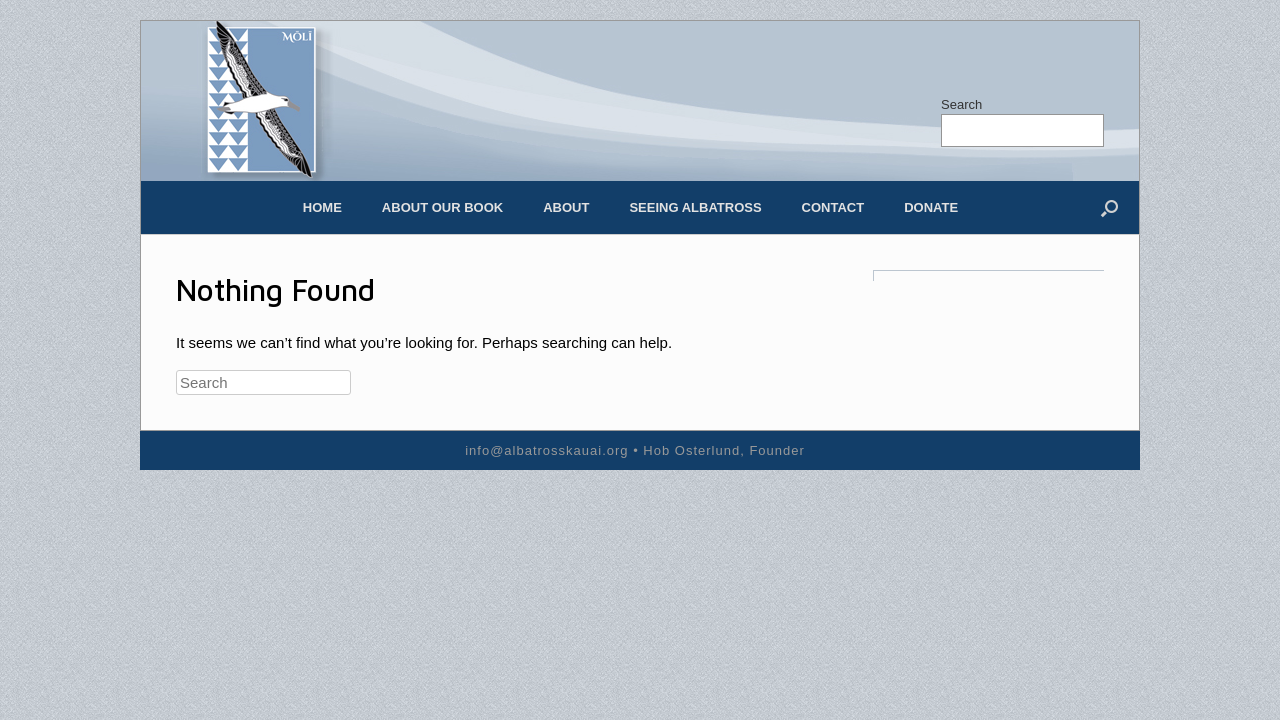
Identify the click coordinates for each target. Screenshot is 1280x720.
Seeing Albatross (695, 207)
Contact (833, 207)
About (566, 207)
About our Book (442, 207)
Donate (931, 207)
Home (322, 207)
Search (961, 104)
